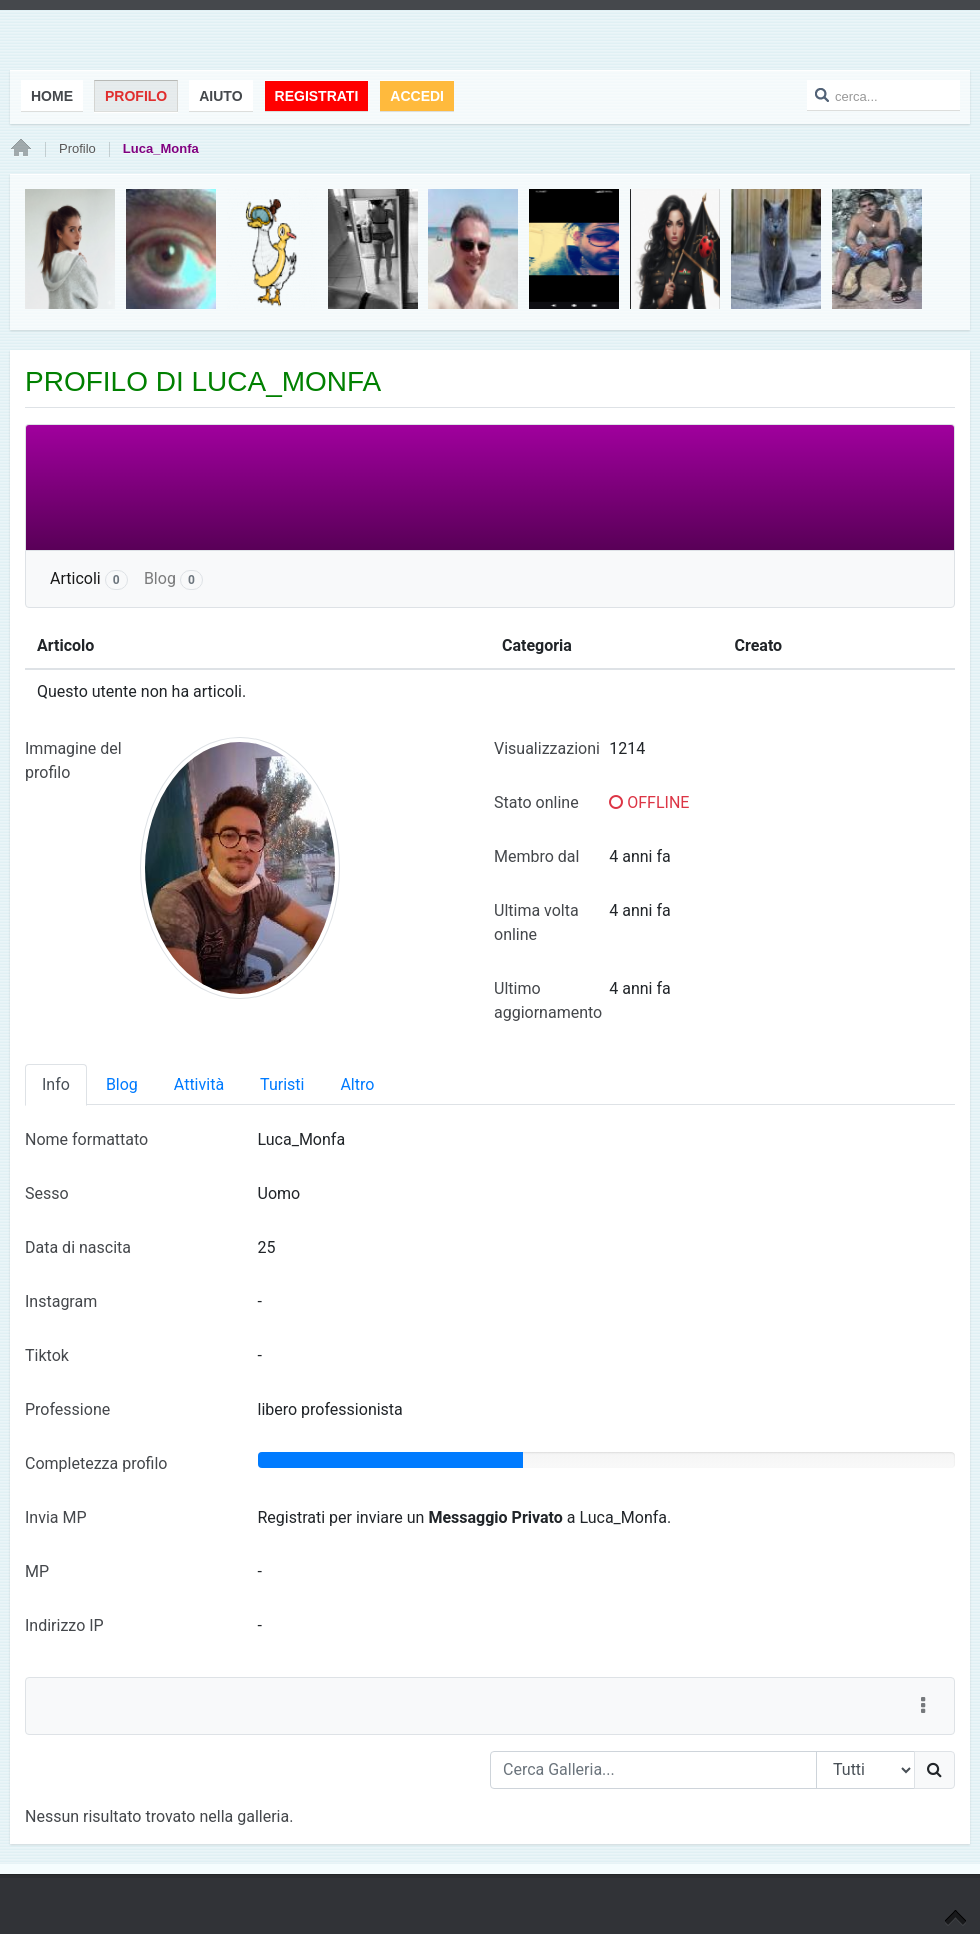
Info (56, 1084)
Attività (199, 1084)
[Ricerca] (934, 1770)
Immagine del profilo (73, 760)
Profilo (77, 148)
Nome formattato (86, 1139)
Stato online (536, 802)
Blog (173, 579)
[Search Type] (865, 1770)
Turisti (282, 1084)
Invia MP (56, 1517)
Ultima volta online (536, 922)
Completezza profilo (96, 1463)
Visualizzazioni (547, 748)
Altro (357, 1084)
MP (37, 1571)
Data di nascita (78, 1247)
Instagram (61, 1301)
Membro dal (536, 856)
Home (21, 149)
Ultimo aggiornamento (548, 1000)
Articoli (89, 579)
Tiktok (47, 1355)
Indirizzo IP (64, 1625)
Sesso (47, 1193)
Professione (67, 1409)
